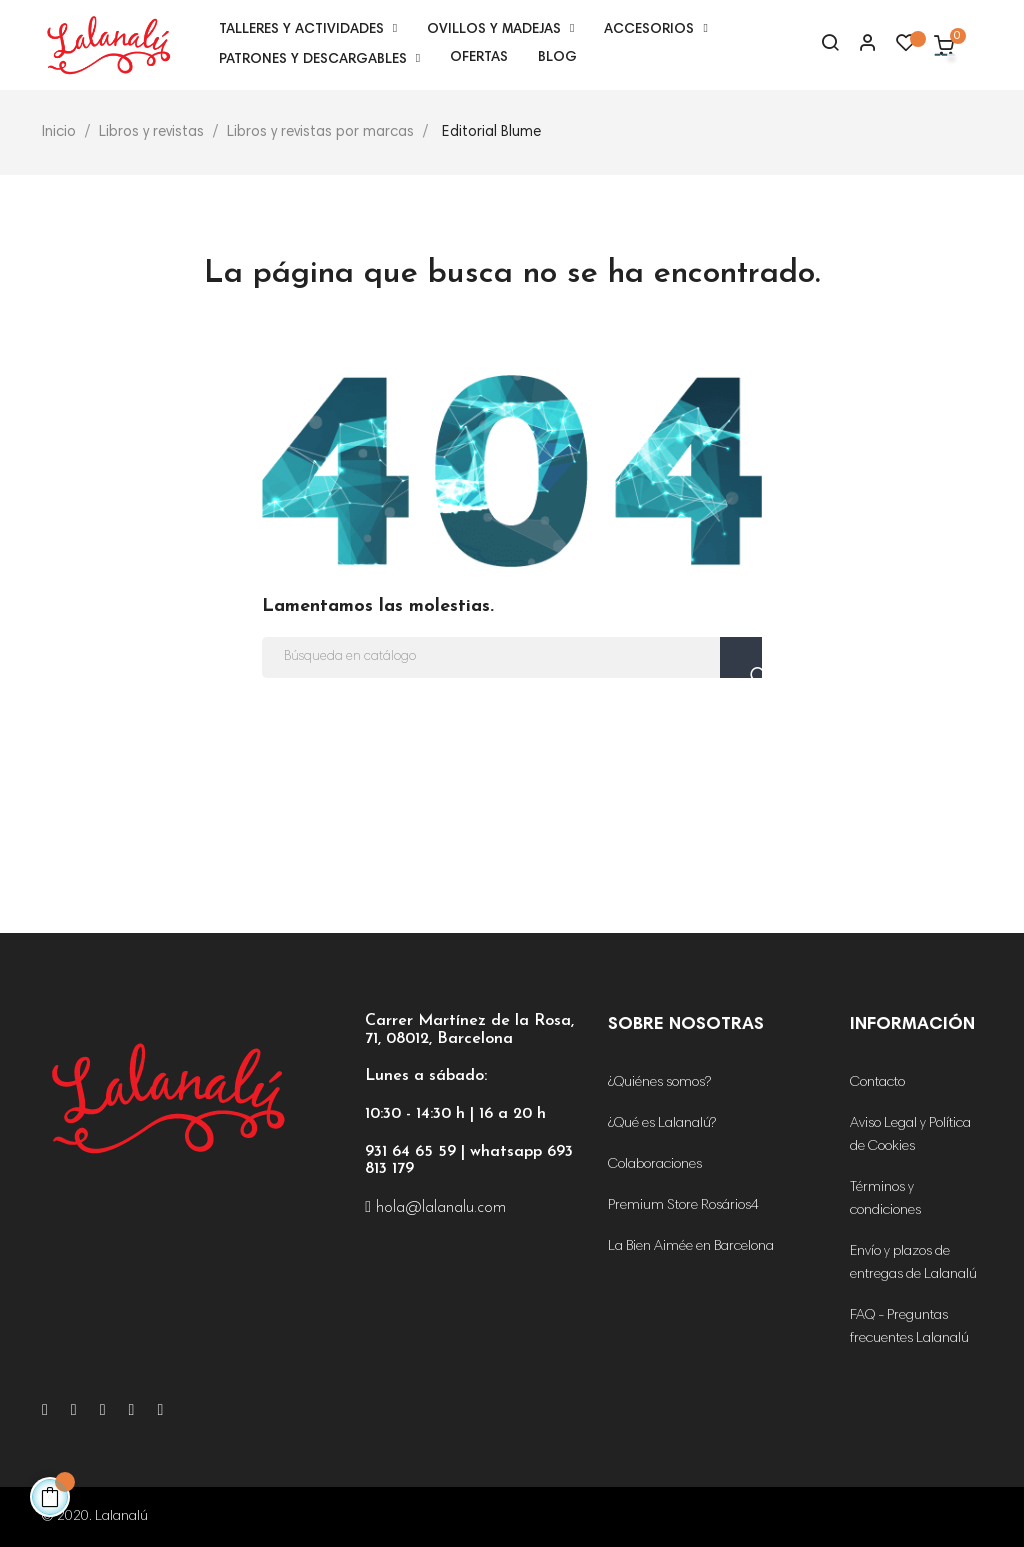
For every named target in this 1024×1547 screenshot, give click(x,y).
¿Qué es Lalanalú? (662, 1124)
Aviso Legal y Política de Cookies (910, 1135)
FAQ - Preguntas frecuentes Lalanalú (909, 1327)
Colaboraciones (655, 1165)
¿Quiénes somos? (659, 1083)
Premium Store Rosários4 (683, 1206)
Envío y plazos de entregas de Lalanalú (913, 1263)
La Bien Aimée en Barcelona (691, 1247)
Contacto (877, 1083)
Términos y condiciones (885, 1199)
